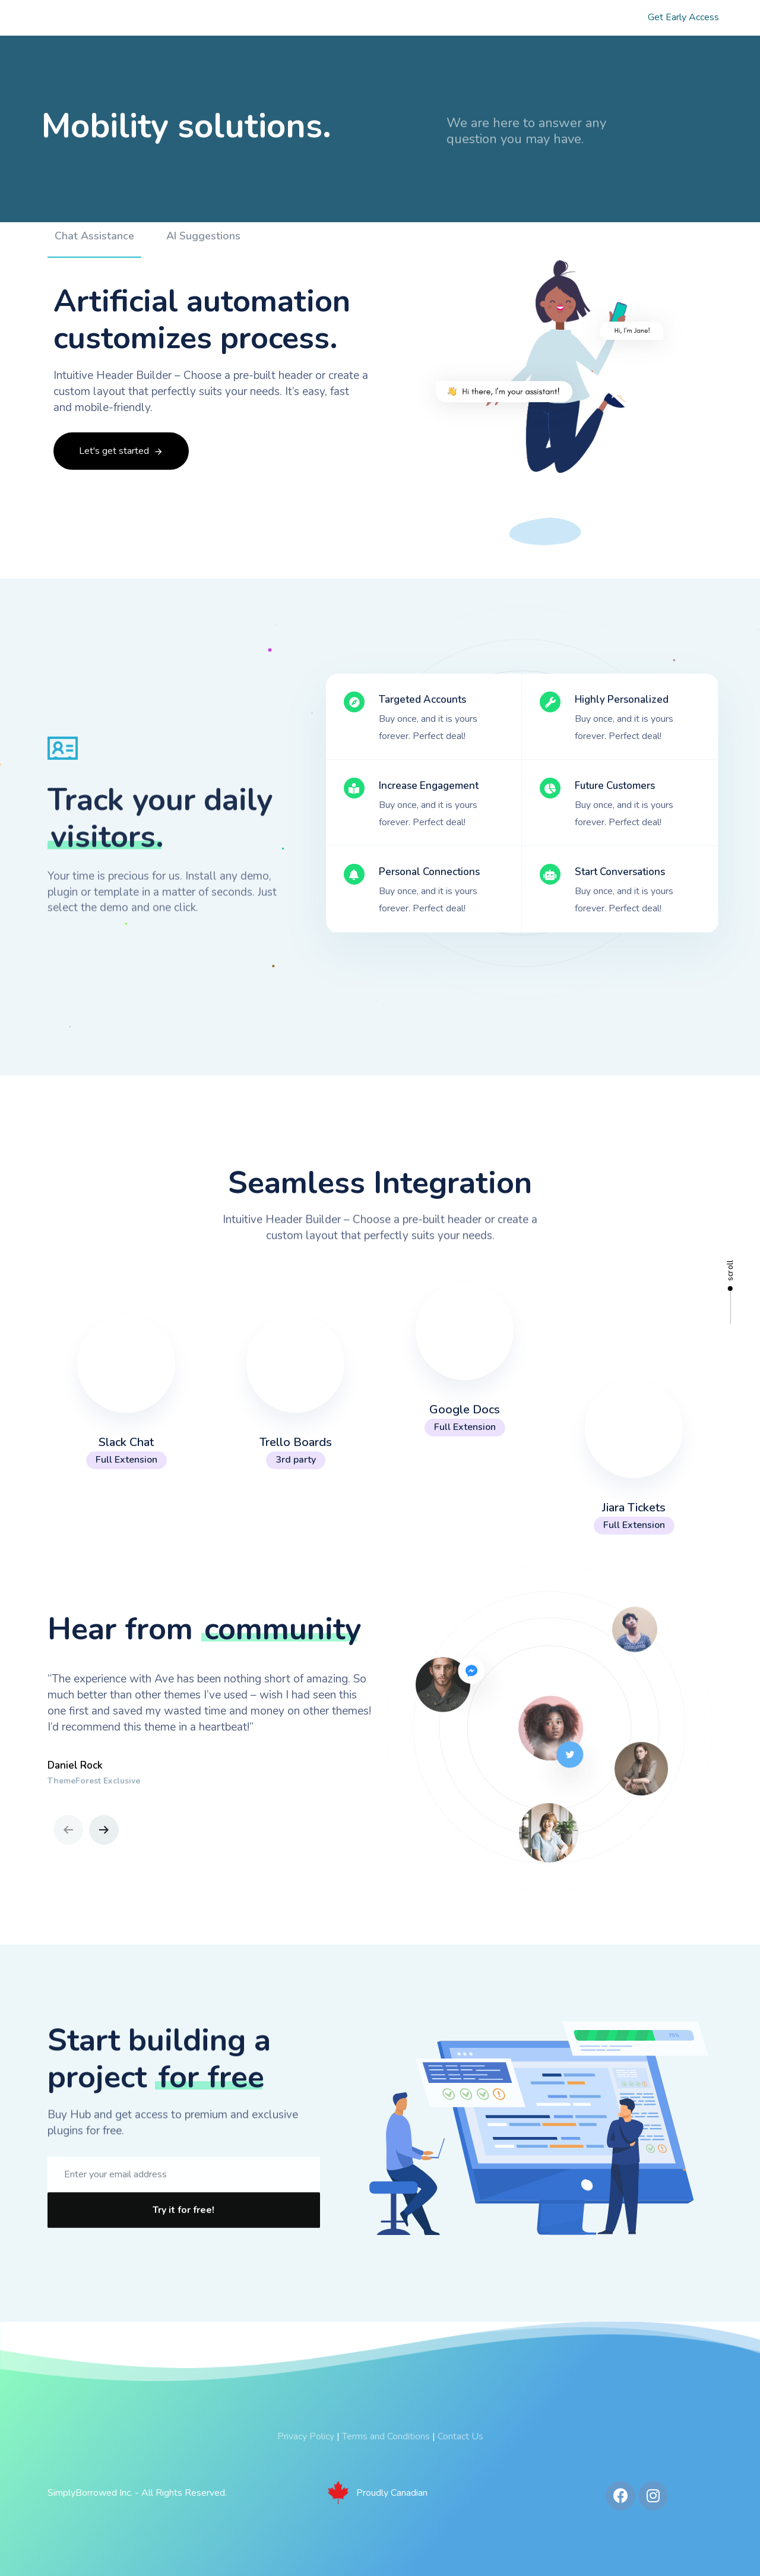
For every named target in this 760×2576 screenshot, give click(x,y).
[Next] (104, 1830)
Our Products (338, 17)
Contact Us (460, 2436)
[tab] (94, 272)
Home (180, 17)
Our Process (428, 17)
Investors (511, 17)
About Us (252, 17)
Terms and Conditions (386, 2436)
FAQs (581, 17)
